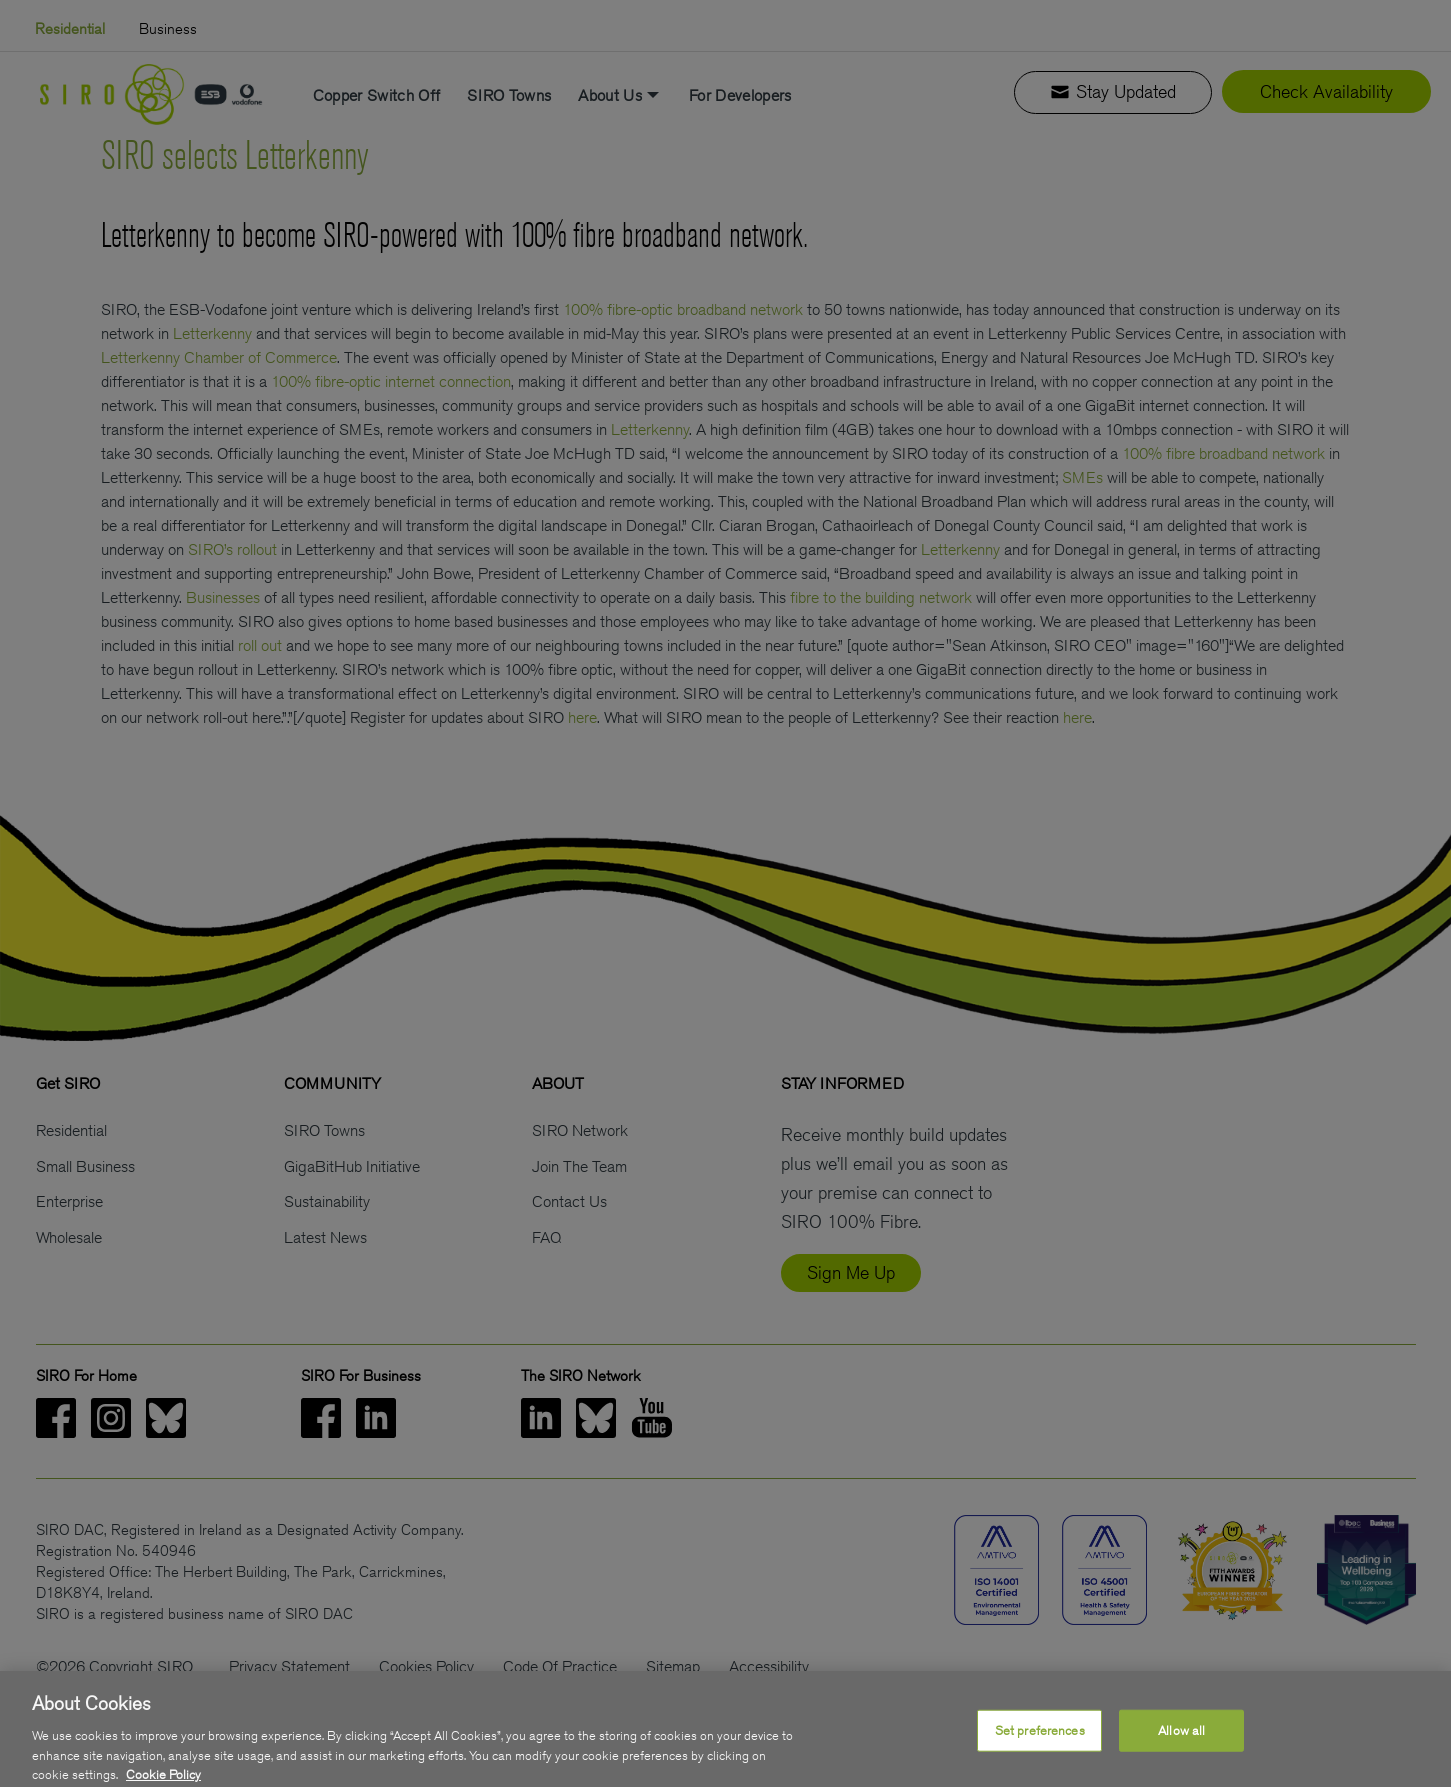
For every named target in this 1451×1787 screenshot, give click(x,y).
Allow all (1181, 1754)
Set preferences (1040, 1754)
